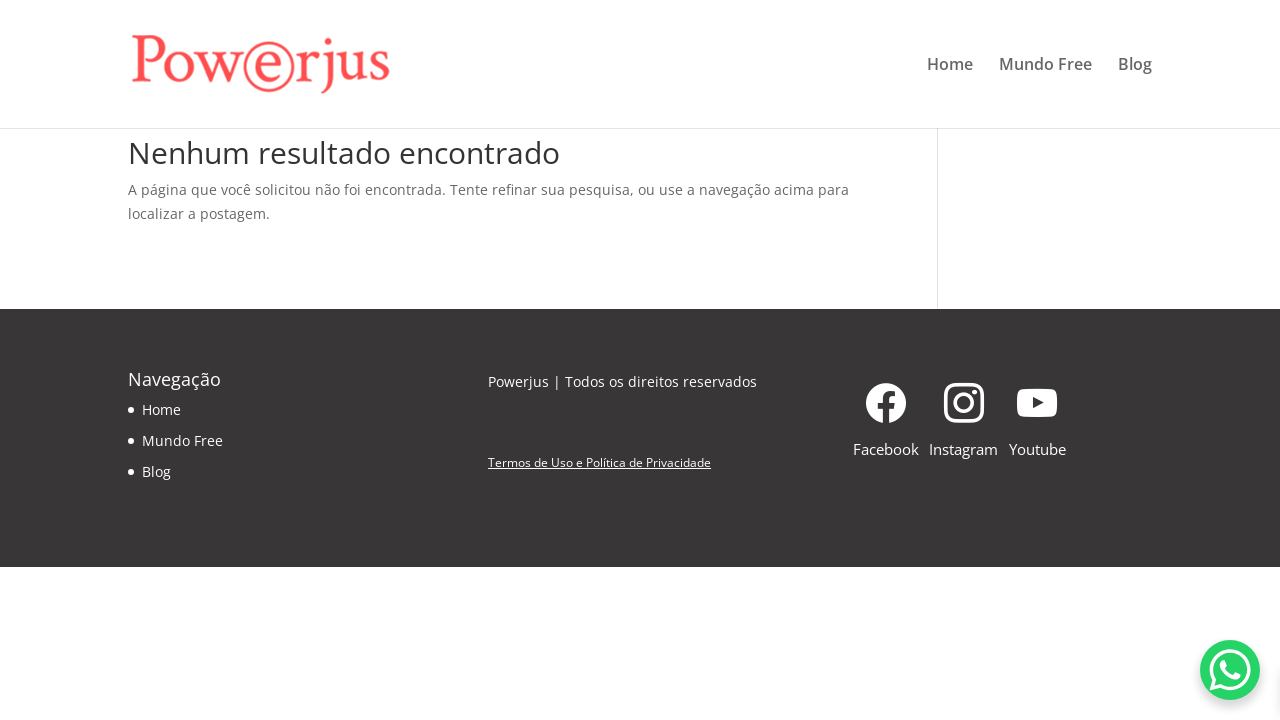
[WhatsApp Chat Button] (1230, 670)
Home (950, 66)
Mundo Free (1045, 66)
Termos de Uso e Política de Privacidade (599, 462)
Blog (1135, 66)
